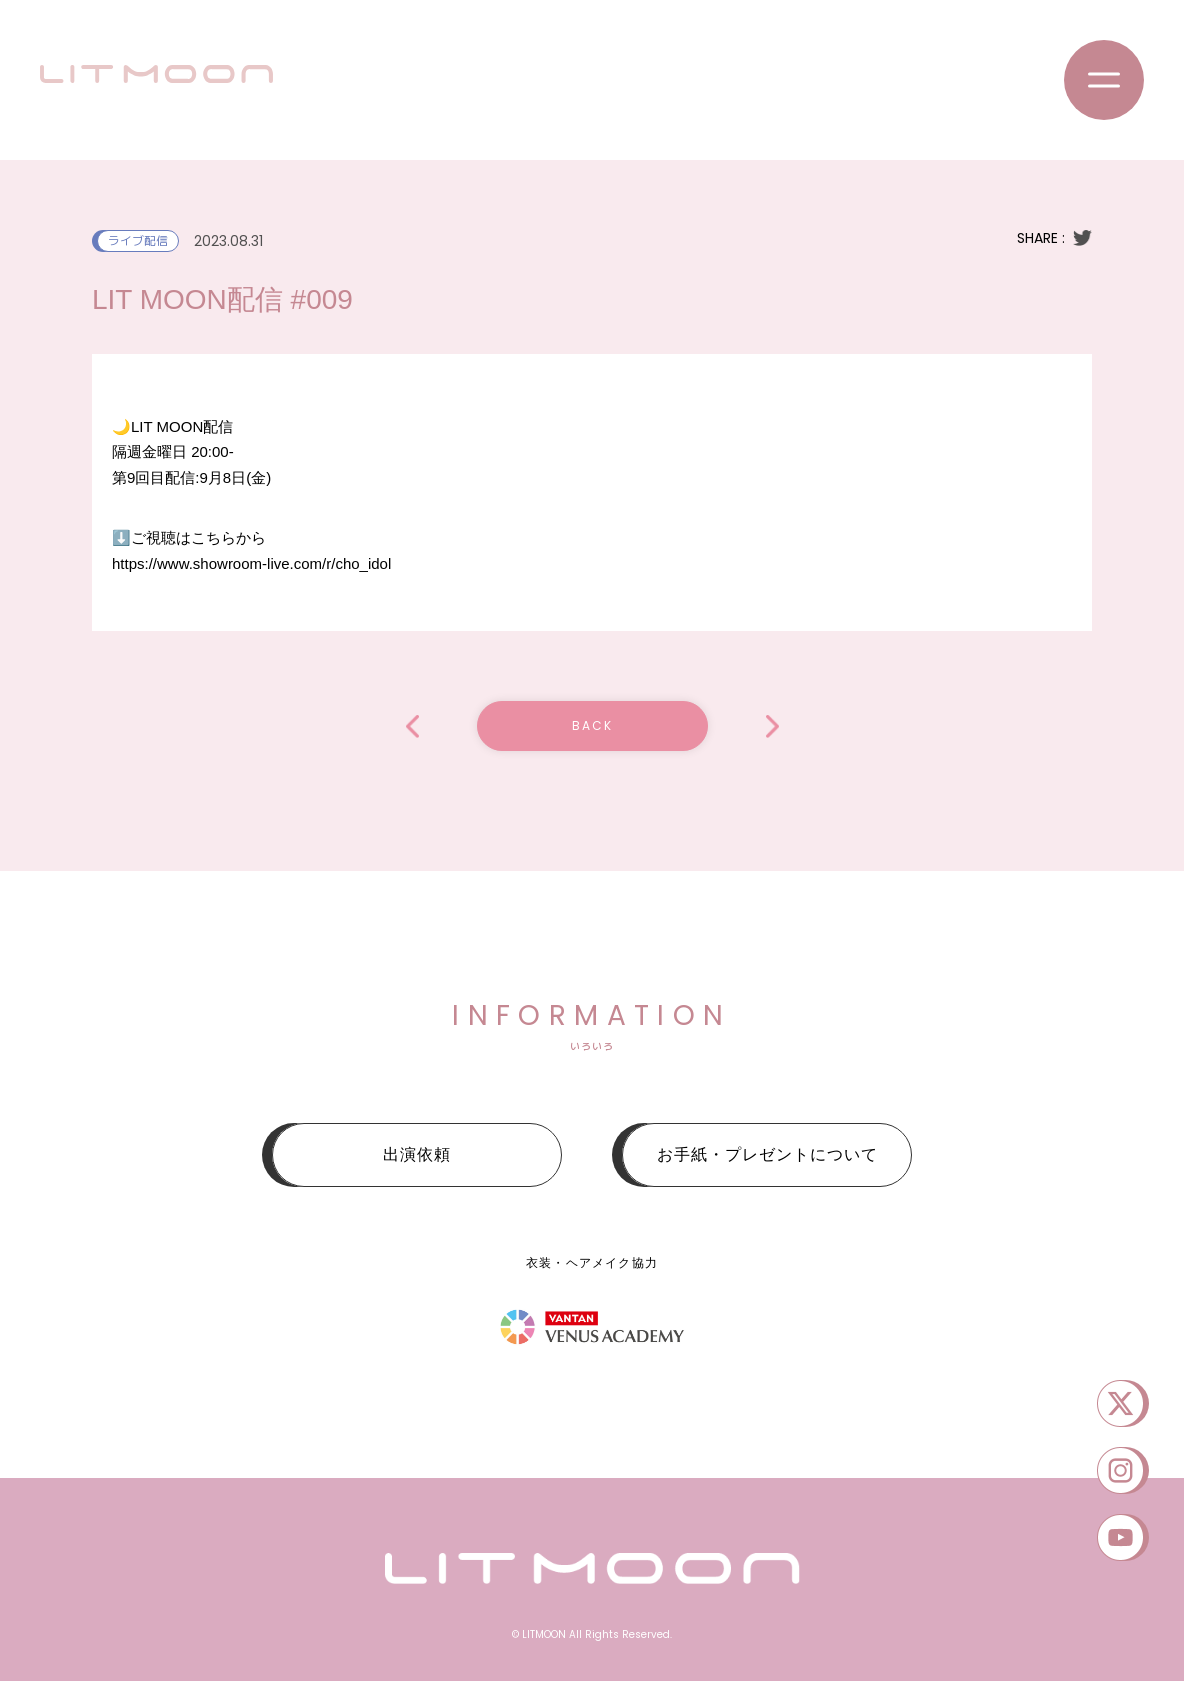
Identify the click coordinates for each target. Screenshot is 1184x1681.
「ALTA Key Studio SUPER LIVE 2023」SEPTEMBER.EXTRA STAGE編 (772, 726)
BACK (592, 725)
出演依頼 (417, 1154)
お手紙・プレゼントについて (767, 1154)
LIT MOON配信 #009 (412, 726)
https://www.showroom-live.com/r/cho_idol (251, 563)
